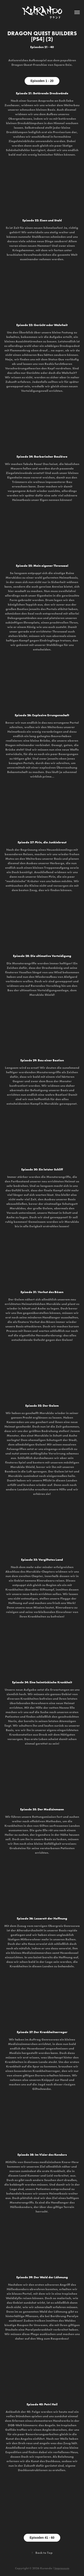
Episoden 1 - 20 (42, 81)
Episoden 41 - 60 (42, 2537)
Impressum (61, 2568)
